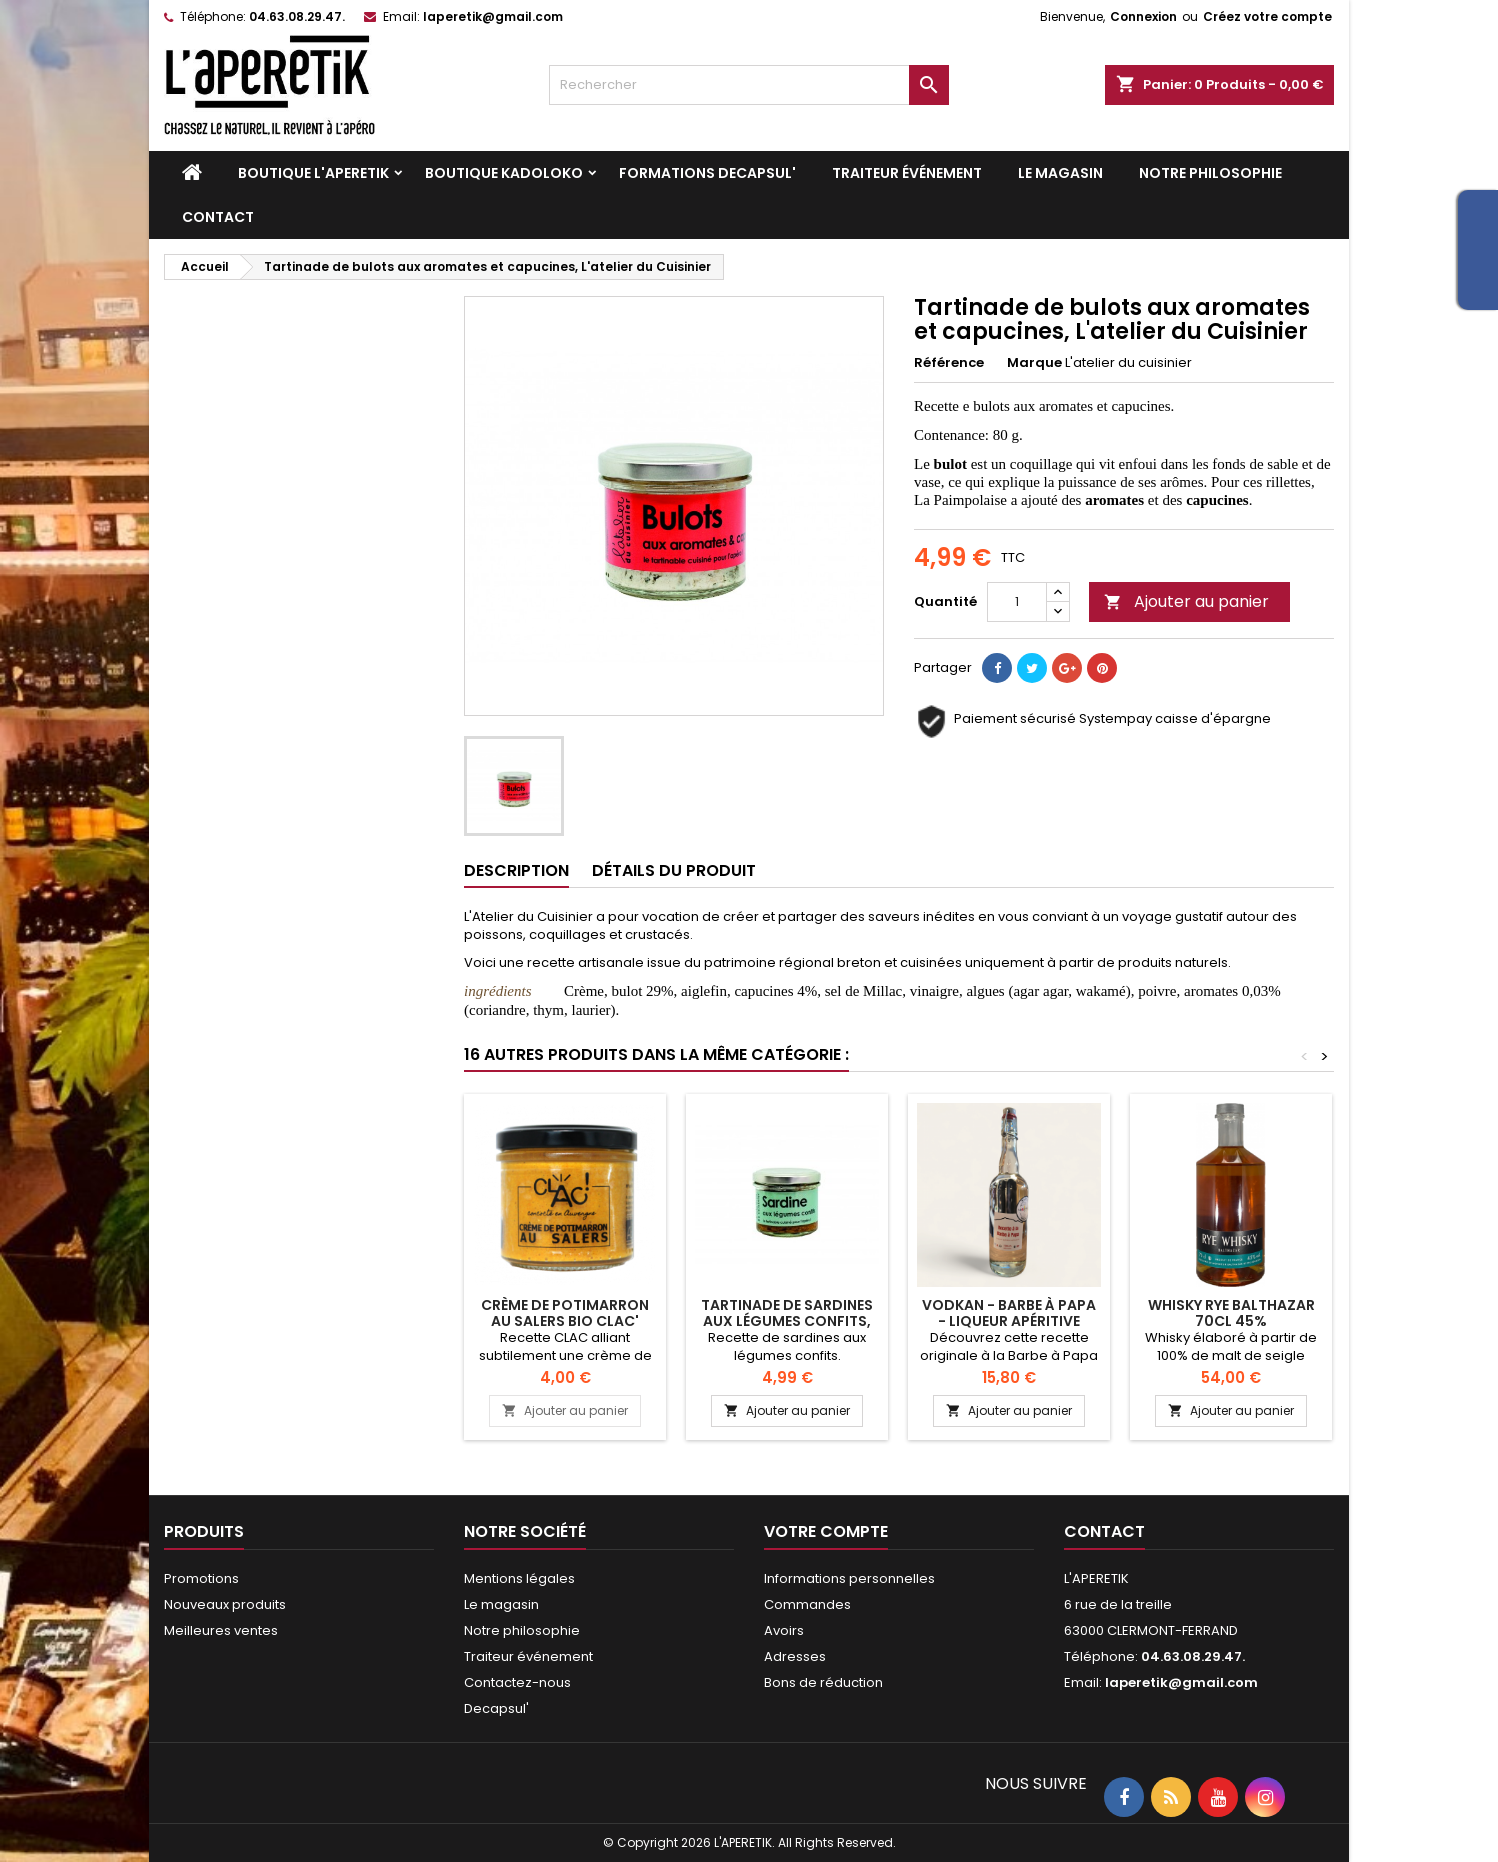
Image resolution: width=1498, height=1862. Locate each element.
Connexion (1143, 16)
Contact (218, 217)
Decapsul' (496, 1708)
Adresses (795, 1656)
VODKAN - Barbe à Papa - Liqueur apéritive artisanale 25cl (1009, 1321)
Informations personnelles (849, 1578)
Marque (1034, 363)
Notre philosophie (1210, 173)
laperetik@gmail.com (493, 16)
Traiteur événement (907, 173)
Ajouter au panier (1186, 601)
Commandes (807, 1604)
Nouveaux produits (225, 1604)
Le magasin (1060, 173)
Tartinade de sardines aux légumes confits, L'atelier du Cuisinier (787, 1321)
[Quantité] (1017, 602)
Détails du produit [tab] (674, 870)
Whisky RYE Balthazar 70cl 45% (1231, 1313)
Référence (949, 363)
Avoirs (784, 1630)
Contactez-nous (517, 1682)
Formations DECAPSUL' (707, 173)
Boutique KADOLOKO (504, 173)
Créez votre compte (1267, 16)
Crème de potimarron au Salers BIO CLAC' (565, 1313)
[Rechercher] (749, 85)
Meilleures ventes (221, 1630)
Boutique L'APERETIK (313, 173)
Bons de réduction (823, 1682)
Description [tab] (516, 870)
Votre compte (826, 1531)
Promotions (201, 1578)
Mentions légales (519, 1578)
